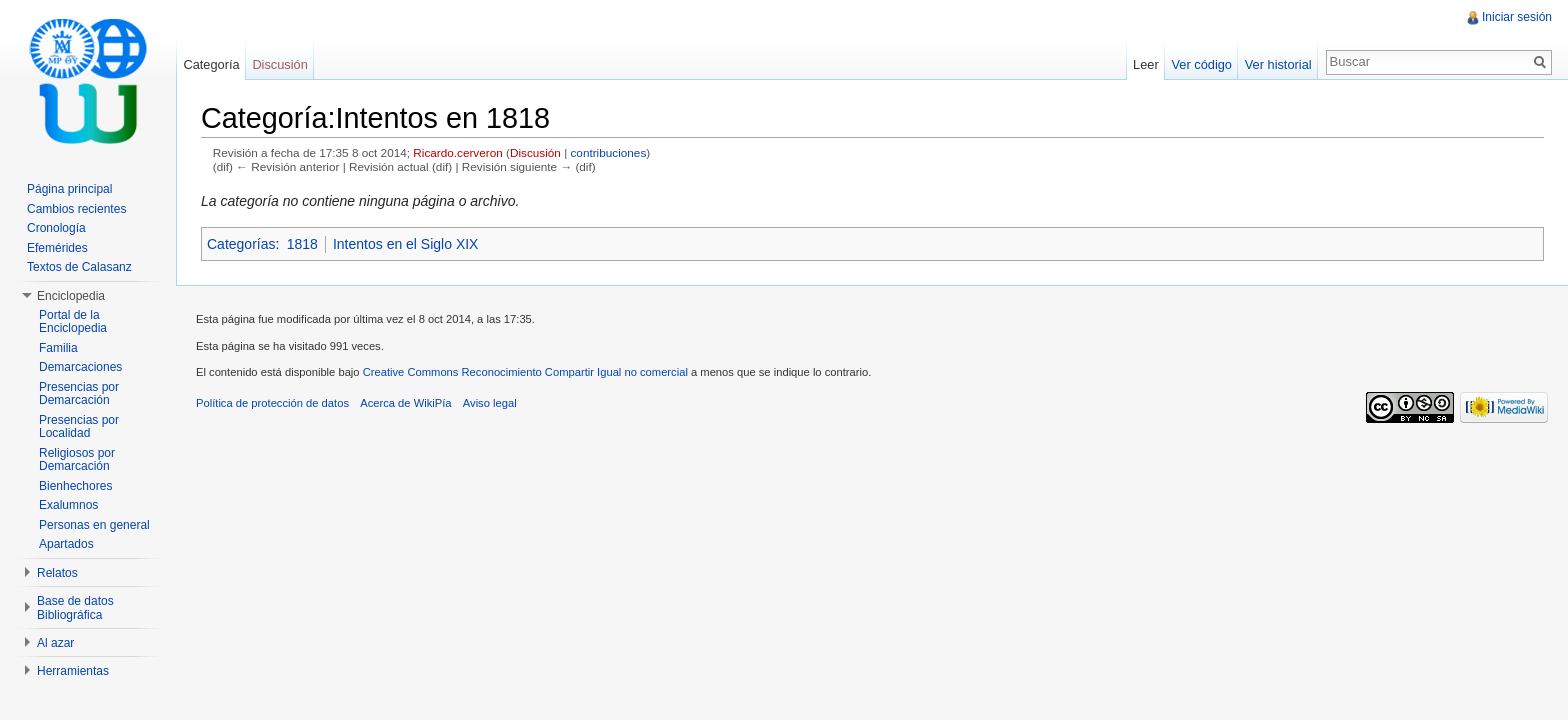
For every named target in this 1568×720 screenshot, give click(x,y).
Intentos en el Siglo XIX (406, 244)
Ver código (1201, 64)
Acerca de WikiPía (405, 403)
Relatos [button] (57, 573)
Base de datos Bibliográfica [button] (75, 608)
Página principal (69, 189)
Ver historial (1278, 64)
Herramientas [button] (73, 671)
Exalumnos (68, 505)
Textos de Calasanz (79, 267)
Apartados (66, 544)
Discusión (535, 152)
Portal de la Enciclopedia (73, 322)
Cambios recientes (76, 209)
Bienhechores (75, 486)
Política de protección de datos (272, 403)
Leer (1146, 64)
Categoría (211, 64)
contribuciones (608, 152)
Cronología (56, 228)
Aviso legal (490, 403)
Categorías (241, 244)
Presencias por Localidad (79, 427)
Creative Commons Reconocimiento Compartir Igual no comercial (525, 372)
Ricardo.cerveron (457, 152)
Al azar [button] (55, 643)
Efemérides (57, 248)
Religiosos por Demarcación (77, 460)
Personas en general (94, 525)
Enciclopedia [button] (71, 296)
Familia (58, 348)
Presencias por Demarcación (79, 394)
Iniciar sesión (1517, 17)
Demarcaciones (80, 367)
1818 (302, 244)
